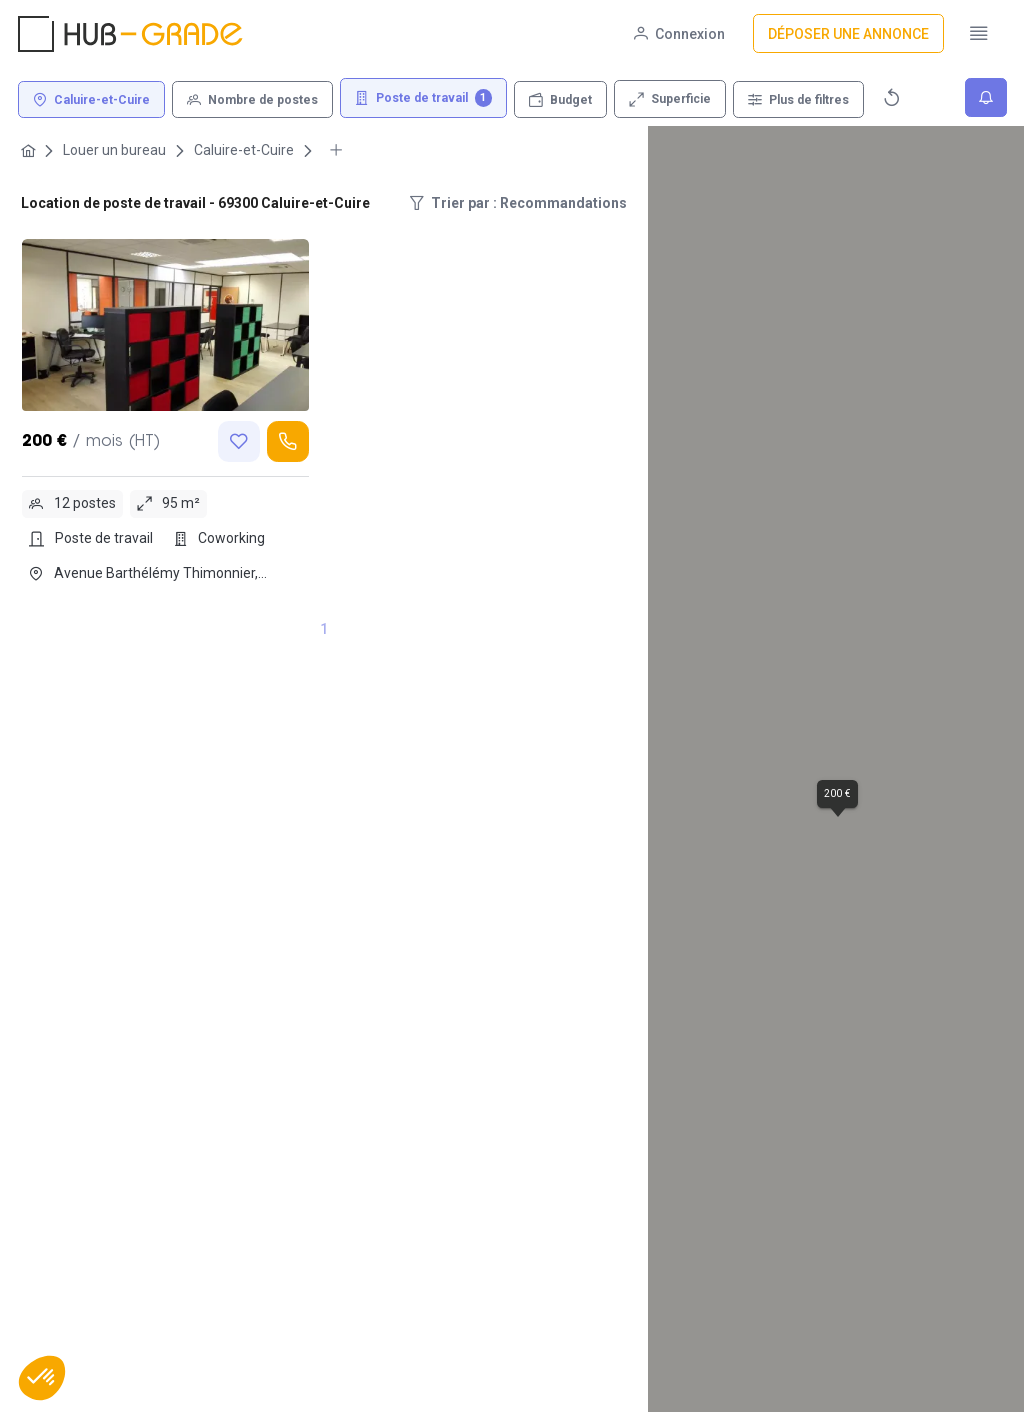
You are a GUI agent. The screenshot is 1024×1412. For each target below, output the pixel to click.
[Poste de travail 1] (424, 98)
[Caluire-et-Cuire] (91, 99)
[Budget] (560, 99)
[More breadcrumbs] (336, 150)
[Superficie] (670, 99)
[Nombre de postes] (252, 99)
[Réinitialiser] (892, 97)
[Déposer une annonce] (848, 33)
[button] (42, 1378)
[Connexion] (679, 33)
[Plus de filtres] (798, 99)
